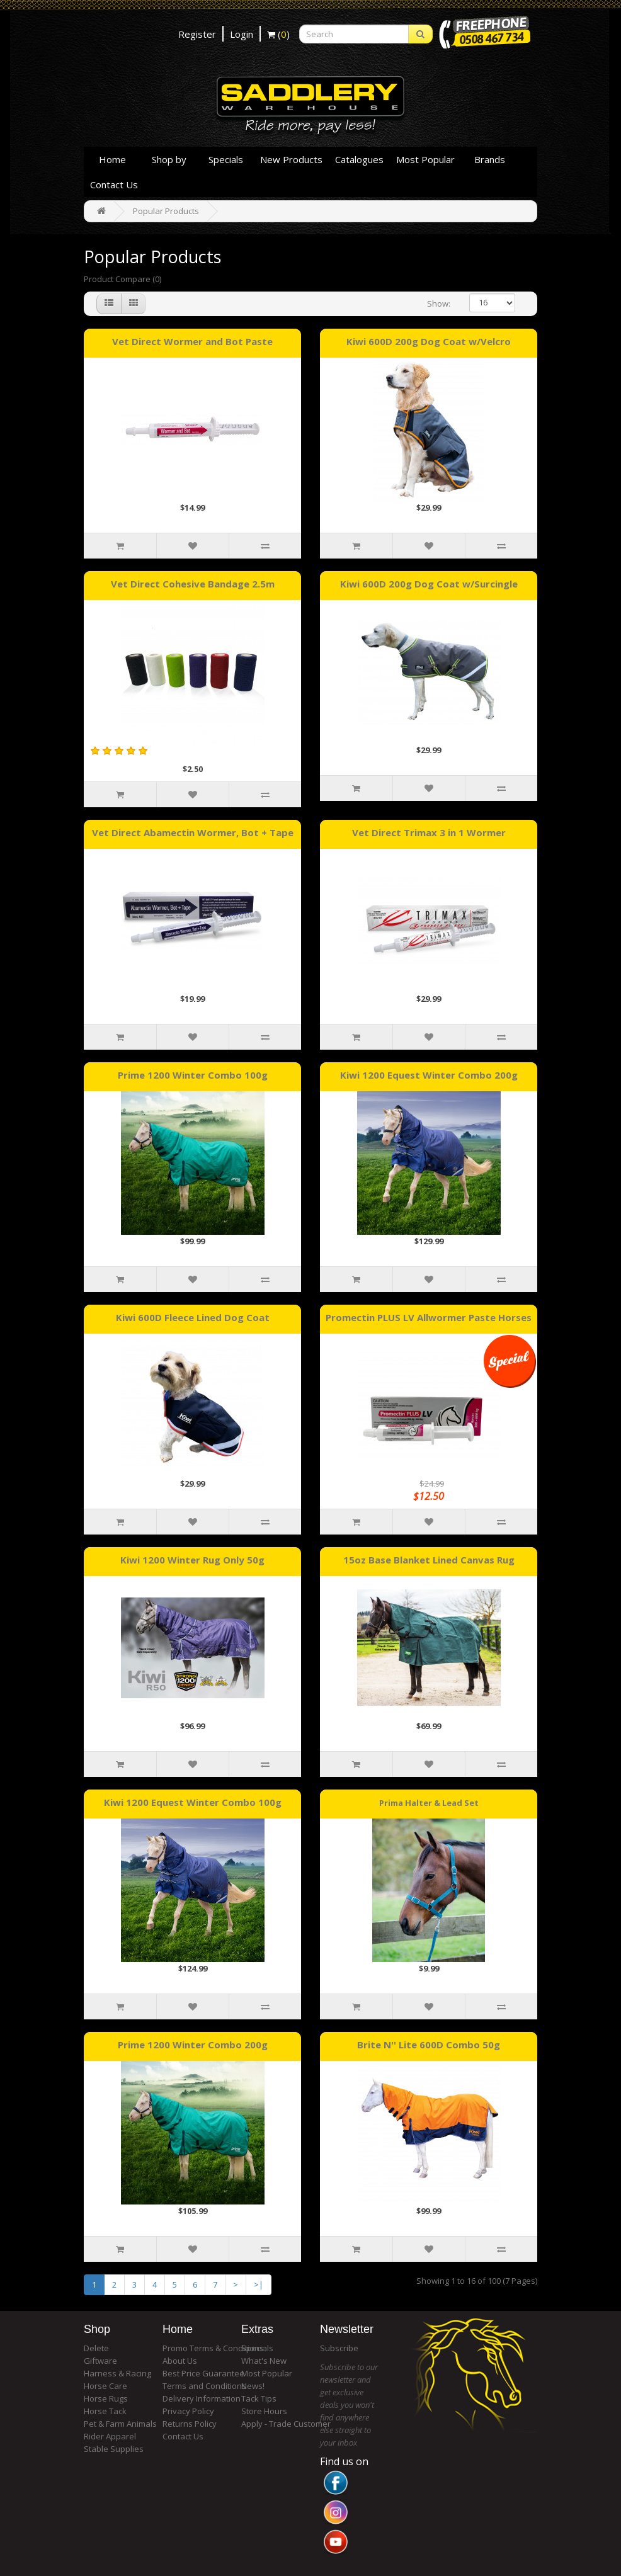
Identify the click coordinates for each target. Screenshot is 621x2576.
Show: (438, 303)
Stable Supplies (114, 2448)
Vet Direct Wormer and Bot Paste (192, 341)
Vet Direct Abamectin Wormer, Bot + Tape (192, 832)
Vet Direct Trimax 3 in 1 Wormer (429, 832)
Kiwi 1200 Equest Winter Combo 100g (193, 1802)
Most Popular (425, 159)
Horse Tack (105, 2411)
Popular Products (166, 211)
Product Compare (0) (122, 279)
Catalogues (359, 159)
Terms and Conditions (204, 2386)
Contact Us (114, 184)
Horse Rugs (106, 2398)
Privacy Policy (188, 2411)
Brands (489, 159)
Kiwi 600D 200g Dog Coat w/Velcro (428, 341)
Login (241, 34)
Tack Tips (258, 2398)
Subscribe (339, 2348)
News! (253, 2386)
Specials (225, 159)
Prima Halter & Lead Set (429, 1802)
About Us (179, 2360)
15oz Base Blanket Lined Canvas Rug (429, 1559)
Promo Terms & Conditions (213, 2348)
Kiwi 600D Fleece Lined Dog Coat (193, 1317)
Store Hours (264, 2411)
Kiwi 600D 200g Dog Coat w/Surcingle (429, 583)
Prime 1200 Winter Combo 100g (193, 1075)
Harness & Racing (117, 2373)
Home (112, 159)
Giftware (100, 2360)
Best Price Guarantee (203, 2373)
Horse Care (105, 2386)
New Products (291, 159)
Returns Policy (189, 2423)
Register (197, 34)
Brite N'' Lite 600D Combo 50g (428, 2044)
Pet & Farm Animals (120, 2423)
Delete (96, 2348)
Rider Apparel (110, 2436)
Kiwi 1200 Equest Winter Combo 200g (429, 1075)
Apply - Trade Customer (286, 2423)
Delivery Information (201, 2398)
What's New (264, 2360)
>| (258, 2284)
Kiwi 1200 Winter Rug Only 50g (192, 1559)
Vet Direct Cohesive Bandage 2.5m (193, 583)
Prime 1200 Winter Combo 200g (193, 2044)
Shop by (169, 159)
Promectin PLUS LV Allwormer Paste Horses (429, 1317)
